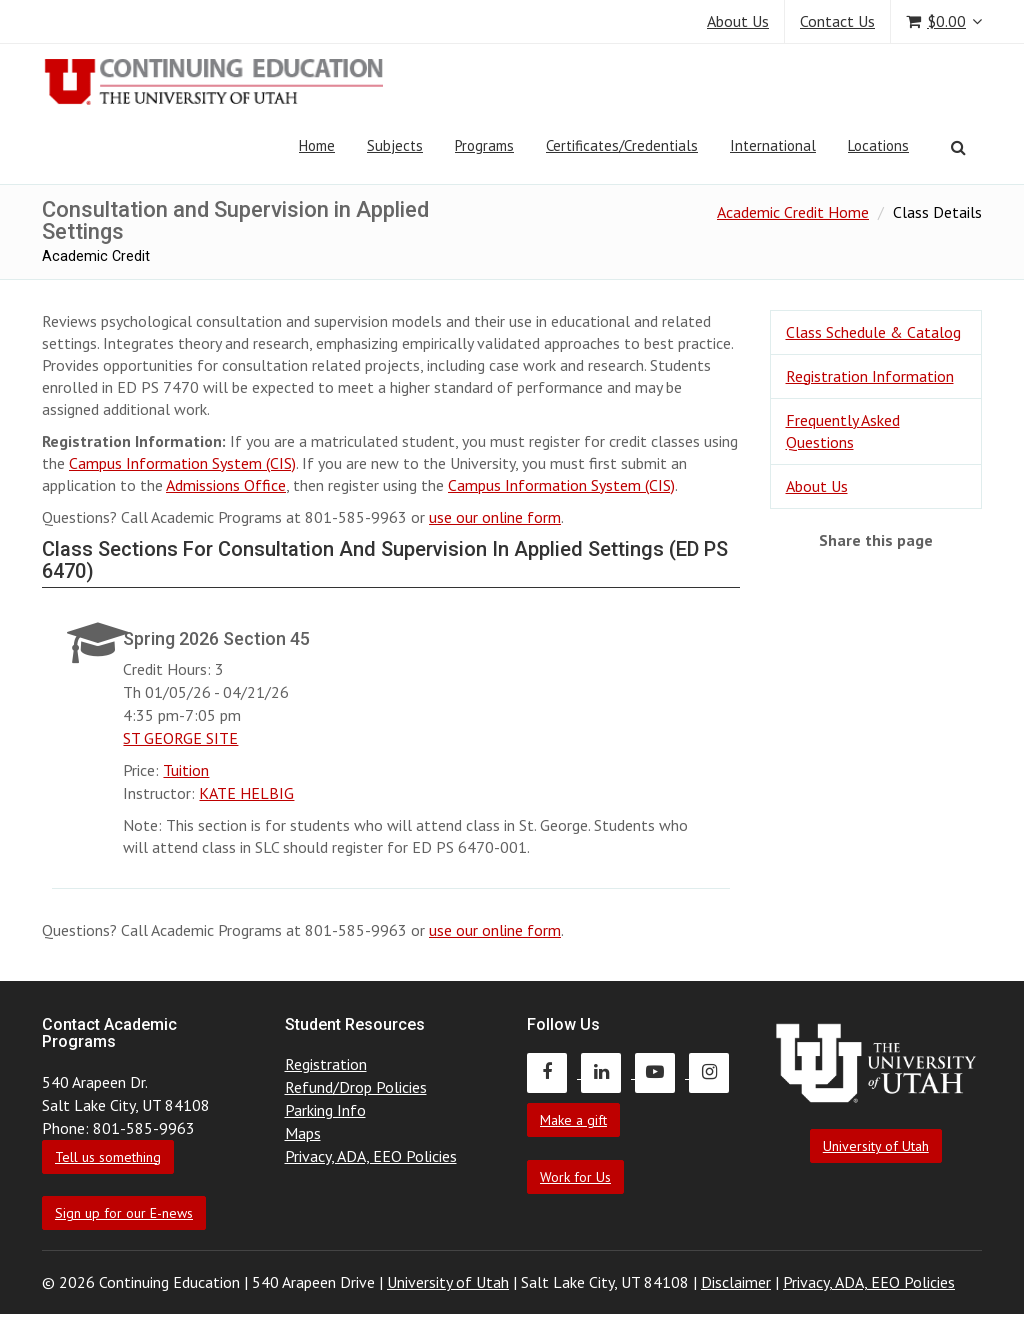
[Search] (958, 147)
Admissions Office (226, 485)
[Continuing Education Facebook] (554, 1072)
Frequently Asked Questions (843, 431)
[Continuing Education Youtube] (662, 1072)
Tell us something (108, 1157)
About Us (738, 21)
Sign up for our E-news (124, 1213)
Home (317, 145)
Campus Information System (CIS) (182, 463)
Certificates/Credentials (622, 145)
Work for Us (575, 1177)
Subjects (395, 145)
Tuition (186, 770)
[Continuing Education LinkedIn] (608, 1072)
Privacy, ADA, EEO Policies (371, 1156)
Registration (326, 1064)
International (773, 145)
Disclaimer (736, 1282)
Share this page (876, 540)
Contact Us (837, 21)
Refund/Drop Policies (356, 1087)
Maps (303, 1133)
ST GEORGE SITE (180, 738)
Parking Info (325, 1110)
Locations (878, 145)
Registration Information (870, 376)
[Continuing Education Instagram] (714, 1072)
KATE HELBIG (246, 793)
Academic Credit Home (793, 212)
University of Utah (876, 1146)
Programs (484, 145)
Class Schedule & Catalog (873, 332)
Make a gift (573, 1120)
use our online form (495, 517)
